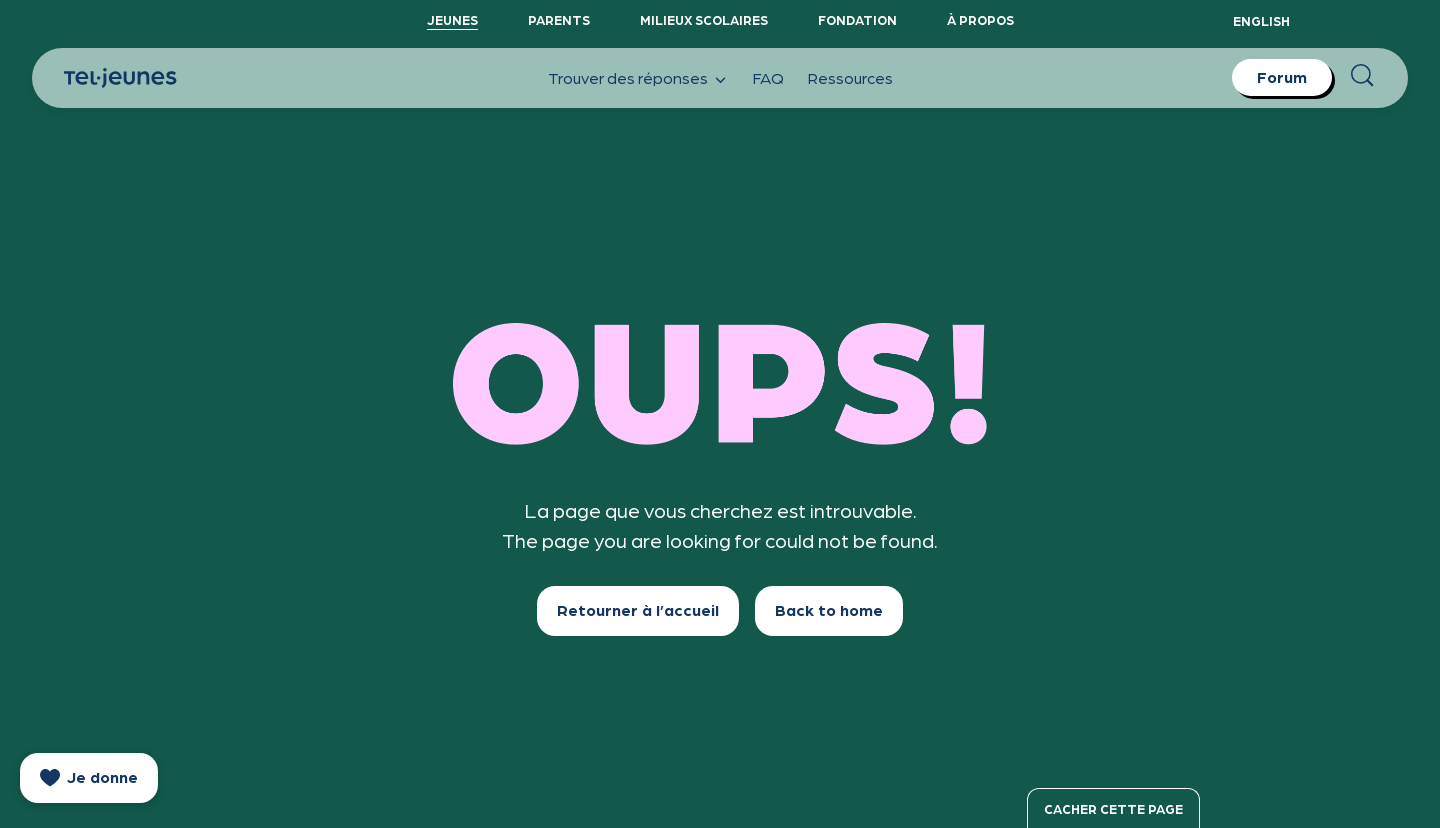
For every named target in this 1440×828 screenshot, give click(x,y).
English (1261, 20)
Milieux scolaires (704, 19)
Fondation (857, 19)
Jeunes (452, 19)
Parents (559, 19)
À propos (980, 19)
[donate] (89, 778)
